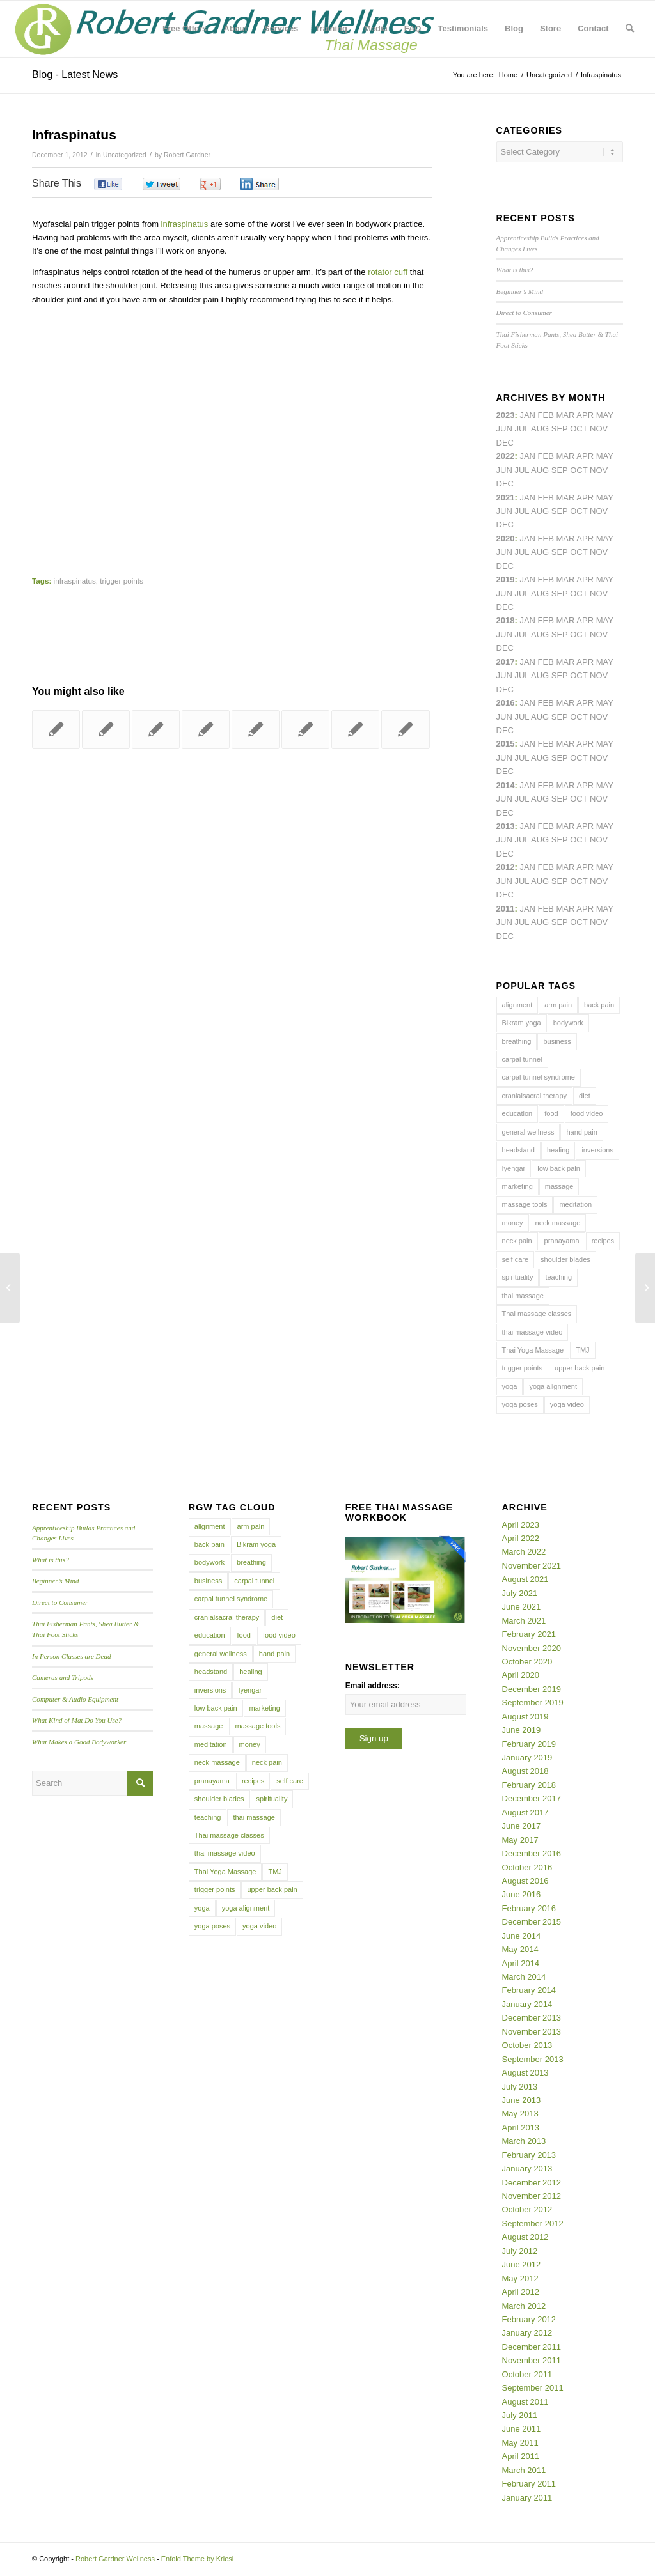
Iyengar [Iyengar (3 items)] (514, 1168)
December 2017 (532, 1798)
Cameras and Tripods (62, 1677)
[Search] (629, 29)
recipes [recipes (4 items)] (603, 1241)
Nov (599, 511)
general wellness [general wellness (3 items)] (528, 1132)
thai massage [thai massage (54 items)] (523, 1296)
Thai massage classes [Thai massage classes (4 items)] (537, 1313)
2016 (505, 703)
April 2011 (521, 2456)
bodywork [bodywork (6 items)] (568, 1023)
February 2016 (529, 1908)
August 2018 (525, 1771)
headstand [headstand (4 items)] (518, 1150)
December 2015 (532, 1922)
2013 (505, 826)
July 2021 (520, 1593)
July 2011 (520, 2415)
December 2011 (532, 2347)
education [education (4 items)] (517, 1113)
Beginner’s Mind (520, 291)
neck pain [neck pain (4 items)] (517, 1241)
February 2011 (529, 2483)
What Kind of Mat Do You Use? (77, 1720)
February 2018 (529, 1785)
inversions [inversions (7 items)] (597, 1150)
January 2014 (527, 2004)
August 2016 (525, 1881)
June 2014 (521, 1936)
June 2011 (521, 2428)
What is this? (514, 270)
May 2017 (520, 1840)
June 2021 (521, 1606)
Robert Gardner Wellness (115, 2559)
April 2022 (521, 1538)
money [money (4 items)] (512, 1223)
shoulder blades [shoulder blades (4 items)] (565, 1259)
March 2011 (524, 2470)
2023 (505, 415)
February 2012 (529, 2319)
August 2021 (525, 1579)
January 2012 (527, 2333)
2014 (505, 785)
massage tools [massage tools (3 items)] (525, 1204)
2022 (505, 456)
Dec (505, 607)
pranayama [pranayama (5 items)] (562, 1241)
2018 (505, 620)
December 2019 (532, 1689)
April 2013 (521, 2127)
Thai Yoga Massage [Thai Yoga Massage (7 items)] (533, 1350)
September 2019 (533, 1702)
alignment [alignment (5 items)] (517, 1005)
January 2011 (527, 2497)
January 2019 (527, 1757)
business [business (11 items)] (557, 1041)
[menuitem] (184, 29)
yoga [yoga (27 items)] (509, 1386)
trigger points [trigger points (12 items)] (522, 1368)
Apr (585, 415)
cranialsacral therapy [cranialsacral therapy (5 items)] (534, 1095)
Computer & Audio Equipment (75, 1699)
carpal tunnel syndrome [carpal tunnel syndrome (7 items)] (538, 1077)
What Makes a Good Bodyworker (79, 1742)
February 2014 (529, 1990)
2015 (505, 744)
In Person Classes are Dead (71, 1656)
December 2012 (532, 2182)
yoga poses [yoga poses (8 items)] (520, 1404)
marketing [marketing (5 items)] (517, 1186)
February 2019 (529, 1744)
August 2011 (525, 2402)
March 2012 (524, 2306)
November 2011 (532, 2360)
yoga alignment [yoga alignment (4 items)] (553, 1386)
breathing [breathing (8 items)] (517, 1041)
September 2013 (533, 2059)
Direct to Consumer (524, 312)
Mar (565, 456)
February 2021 (529, 1634)
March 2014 (524, 1977)
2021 (505, 497)
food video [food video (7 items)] (587, 1113)
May (604, 662)
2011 (505, 908)
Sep (559, 593)
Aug (540, 511)
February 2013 (529, 2155)
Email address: (372, 1685)
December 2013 (532, 2017)
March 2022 (524, 1551)
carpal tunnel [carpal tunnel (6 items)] (522, 1059)
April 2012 (521, 2292)
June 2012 (521, 2264)
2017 (505, 662)
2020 (505, 538)
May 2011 (520, 2443)
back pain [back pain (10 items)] (599, 1005)
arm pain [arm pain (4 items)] (558, 1005)
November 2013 (532, 2032)
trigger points (121, 581)
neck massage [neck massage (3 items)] (558, 1223)
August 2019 (525, 1716)
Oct (578, 552)
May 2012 (520, 2278)
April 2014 (521, 1963)
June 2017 (521, 1826)
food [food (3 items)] (551, 1113)
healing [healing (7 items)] (558, 1150)
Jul (521, 511)
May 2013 (520, 2113)
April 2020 (521, 1675)
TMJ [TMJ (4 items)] (582, 1350)
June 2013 (521, 2100)
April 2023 (521, 1525)
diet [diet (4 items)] (584, 1095)
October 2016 (527, 1867)
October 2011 (527, 2374)
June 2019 (521, 1730)
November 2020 (532, 1648)
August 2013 (525, 2072)
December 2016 (532, 1853)
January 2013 (527, 2168)
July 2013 (520, 2086)
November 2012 (532, 2196)
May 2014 (520, 1949)
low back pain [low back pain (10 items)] (558, 1168)
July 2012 (520, 2251)
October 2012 (527, 2209)
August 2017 (525, 1812)
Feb (546, 497)
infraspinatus (185, 224)
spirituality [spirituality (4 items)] (517, 1277)
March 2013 (524, 2141)
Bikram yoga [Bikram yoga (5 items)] (521, 1023)
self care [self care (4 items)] (515, 1259)
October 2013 (527, 2045)
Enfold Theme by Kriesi (197, 2559)
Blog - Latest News (75, 74)
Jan (527, 579)
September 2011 (533, 2388)
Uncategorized (124, 155)
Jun (504, 511)
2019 (505, 579)
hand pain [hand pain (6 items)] (581, 1132)
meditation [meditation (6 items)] (575, 1204)
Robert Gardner (187, 155)
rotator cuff (387, 272)
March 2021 (524, 1621)
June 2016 (521, 1894)
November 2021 (532, 1566)
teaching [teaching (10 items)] (558, 1277)
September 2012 (533, 2223)
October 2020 (527, 1661)
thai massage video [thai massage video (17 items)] (532, 1332)
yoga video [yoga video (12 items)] (567, 1404)
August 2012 (525, 2237)
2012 (505, 867)
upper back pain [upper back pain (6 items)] (579, 1368)
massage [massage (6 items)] (559, 1186)
